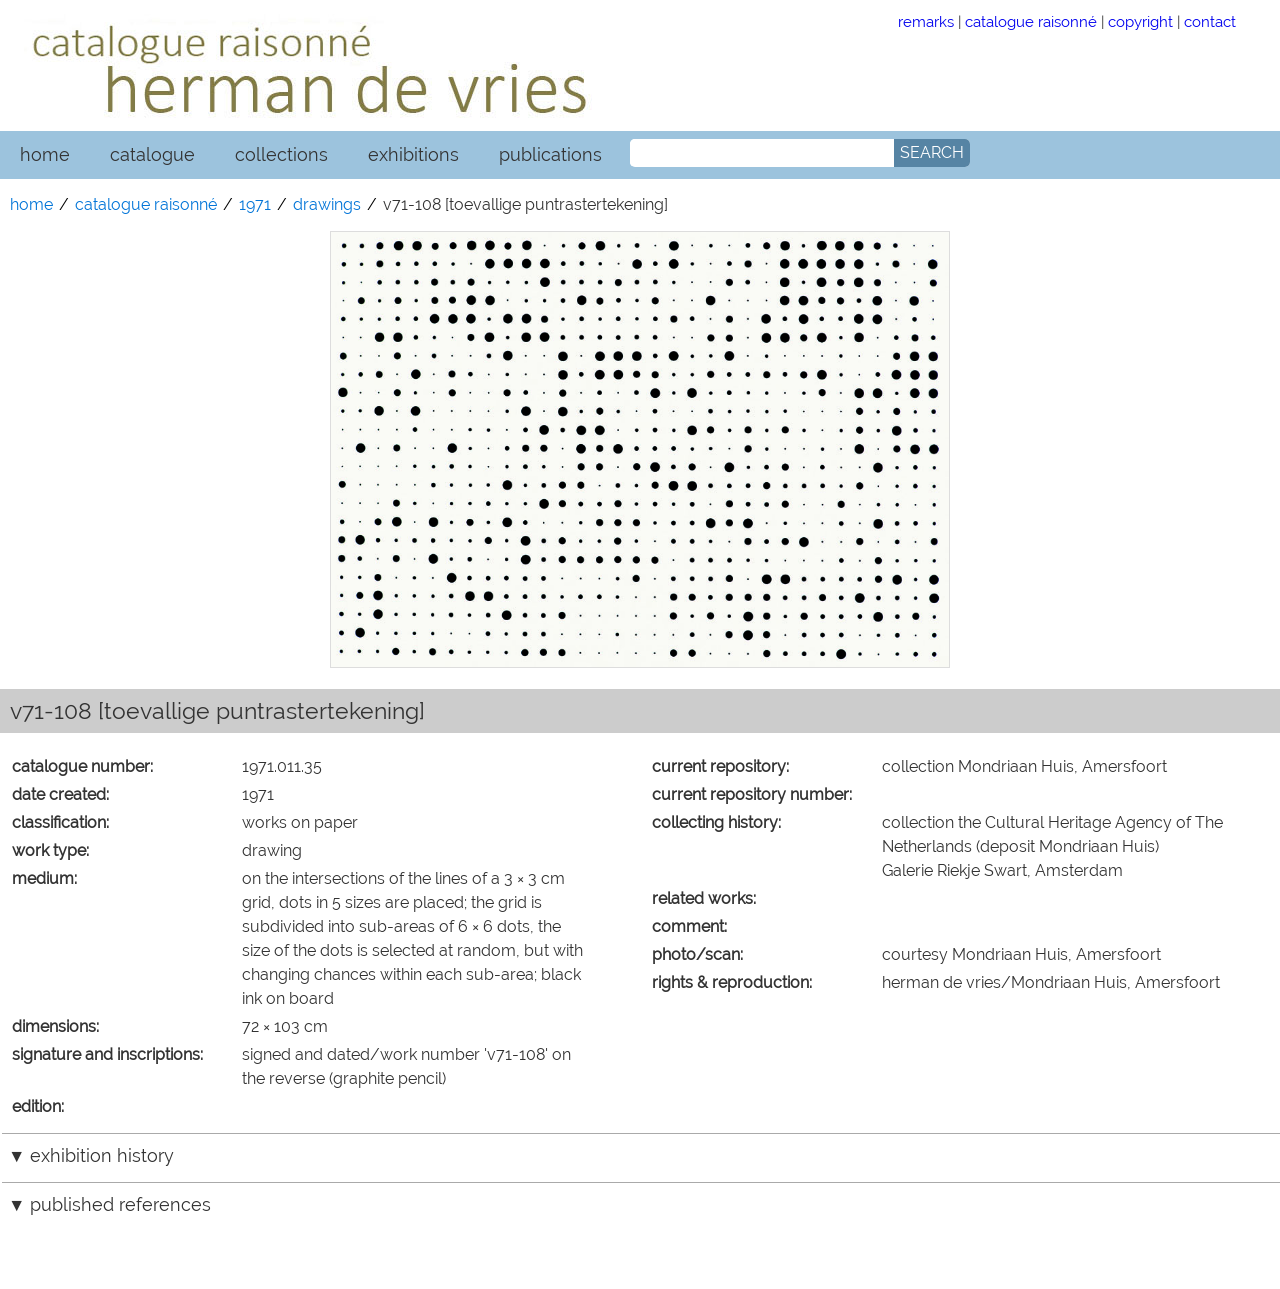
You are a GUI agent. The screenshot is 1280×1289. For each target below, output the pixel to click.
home (45, 154)
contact (1210, 21)
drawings (327, 204)
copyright (1140, 21)
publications (550, 154)
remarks (926, 21)
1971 (255, 204)
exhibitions (413, 154)
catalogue (152, 154)
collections (281, 154)
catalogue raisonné (1031, 21)
